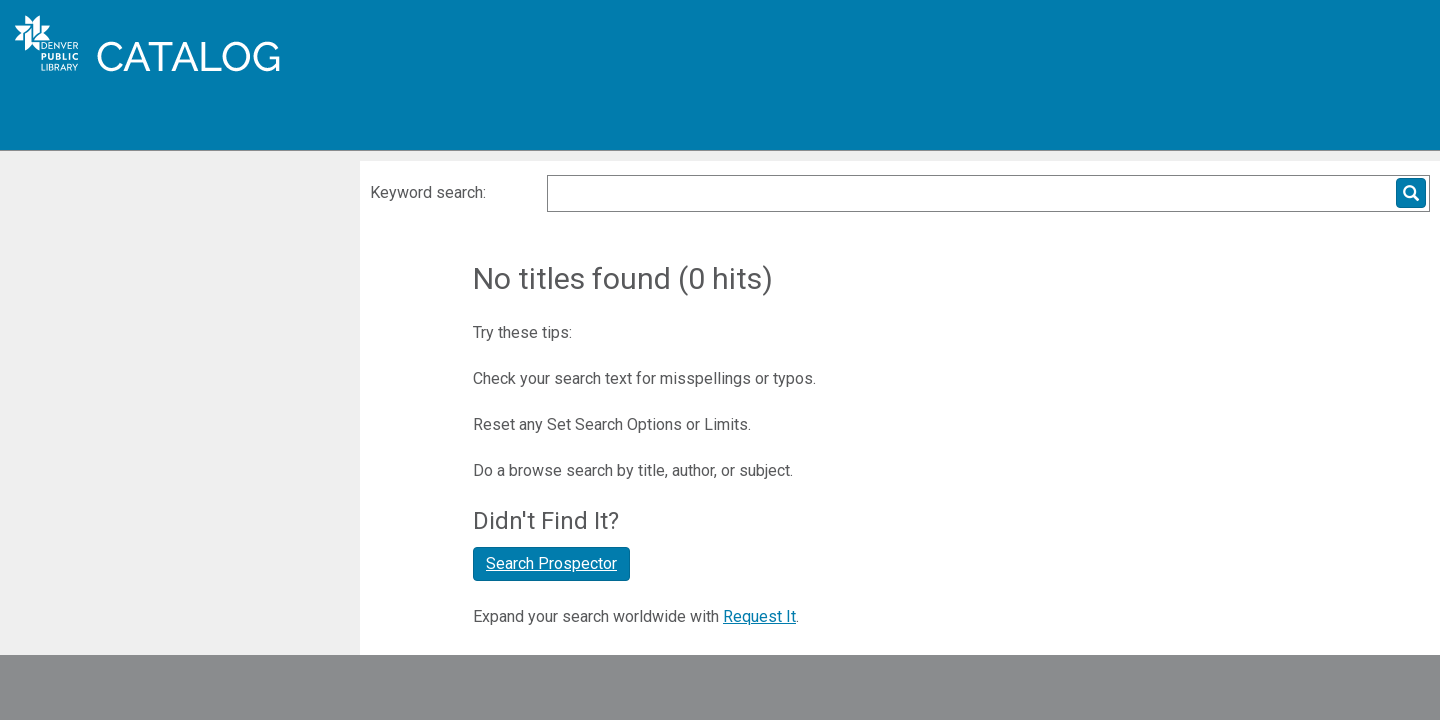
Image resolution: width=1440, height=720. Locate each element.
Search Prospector (551, 563)
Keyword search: (430, 192)
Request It (759, 616)
